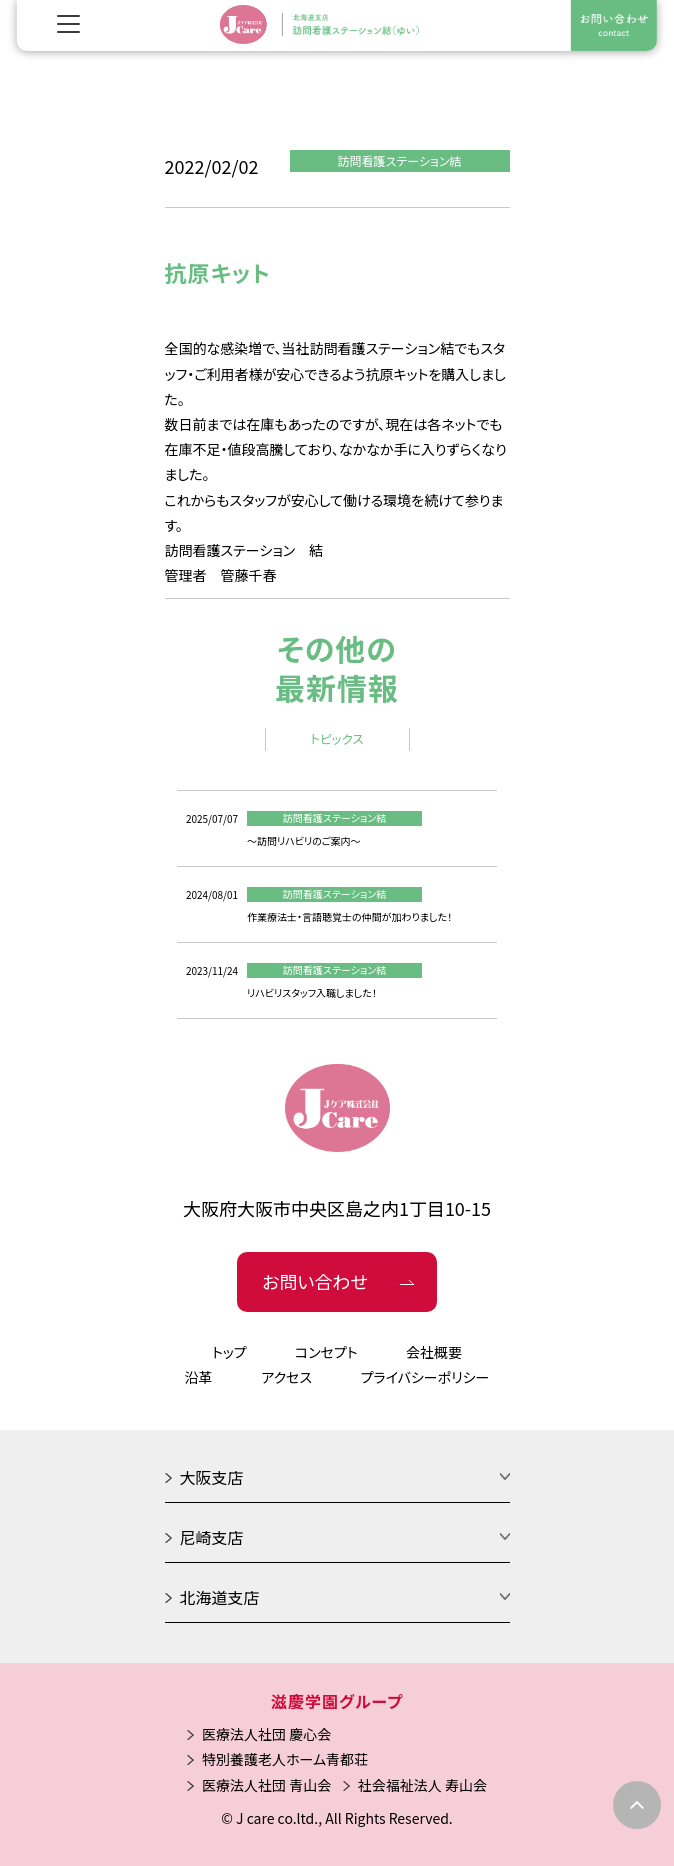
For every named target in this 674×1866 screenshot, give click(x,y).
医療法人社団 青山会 (266, 1785)
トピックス (336, 738)
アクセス (286, 1377)
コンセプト (326, 1352)
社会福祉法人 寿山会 (422, 1785)
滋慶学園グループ (337, 1701)
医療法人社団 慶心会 (266, 1734)
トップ (229, 1352)
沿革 (199, 1377)
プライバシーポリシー (425, 1377)
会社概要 (434, 1352)
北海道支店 (220, 1597)
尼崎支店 (212, 1537)
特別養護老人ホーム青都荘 (285, 1759)
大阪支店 (212, 1477)
